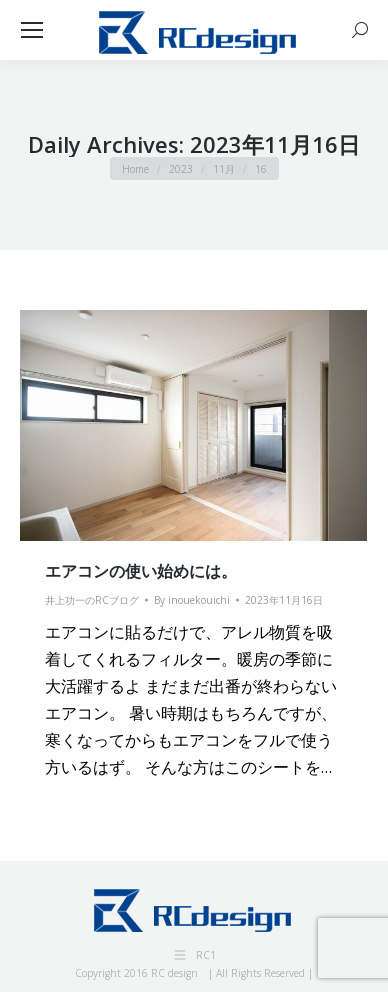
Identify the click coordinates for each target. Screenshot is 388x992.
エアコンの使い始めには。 (141, 571)
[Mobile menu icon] (32, 30)
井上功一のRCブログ (92, 600)
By (192, 600)
